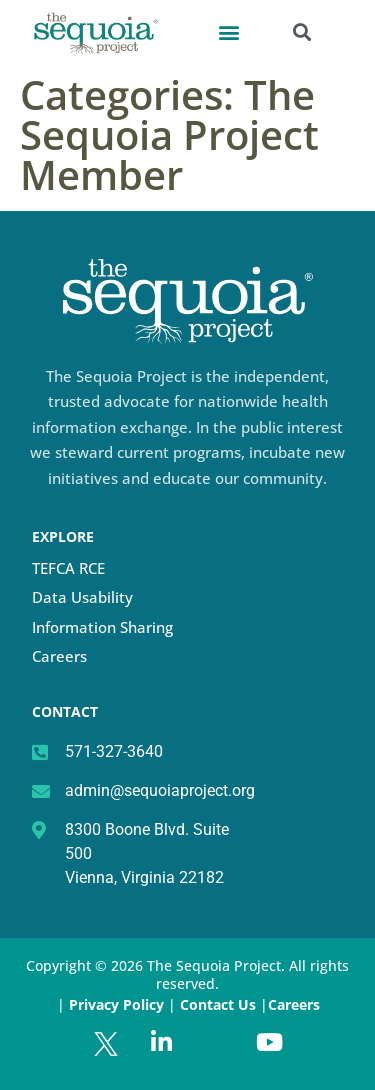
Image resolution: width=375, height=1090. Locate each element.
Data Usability (82, 597)
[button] (228, 31)
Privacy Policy (116, 1004)
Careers (59, 656)
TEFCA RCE (68, 568)
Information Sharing (102, 627)
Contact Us (220, 1004)
